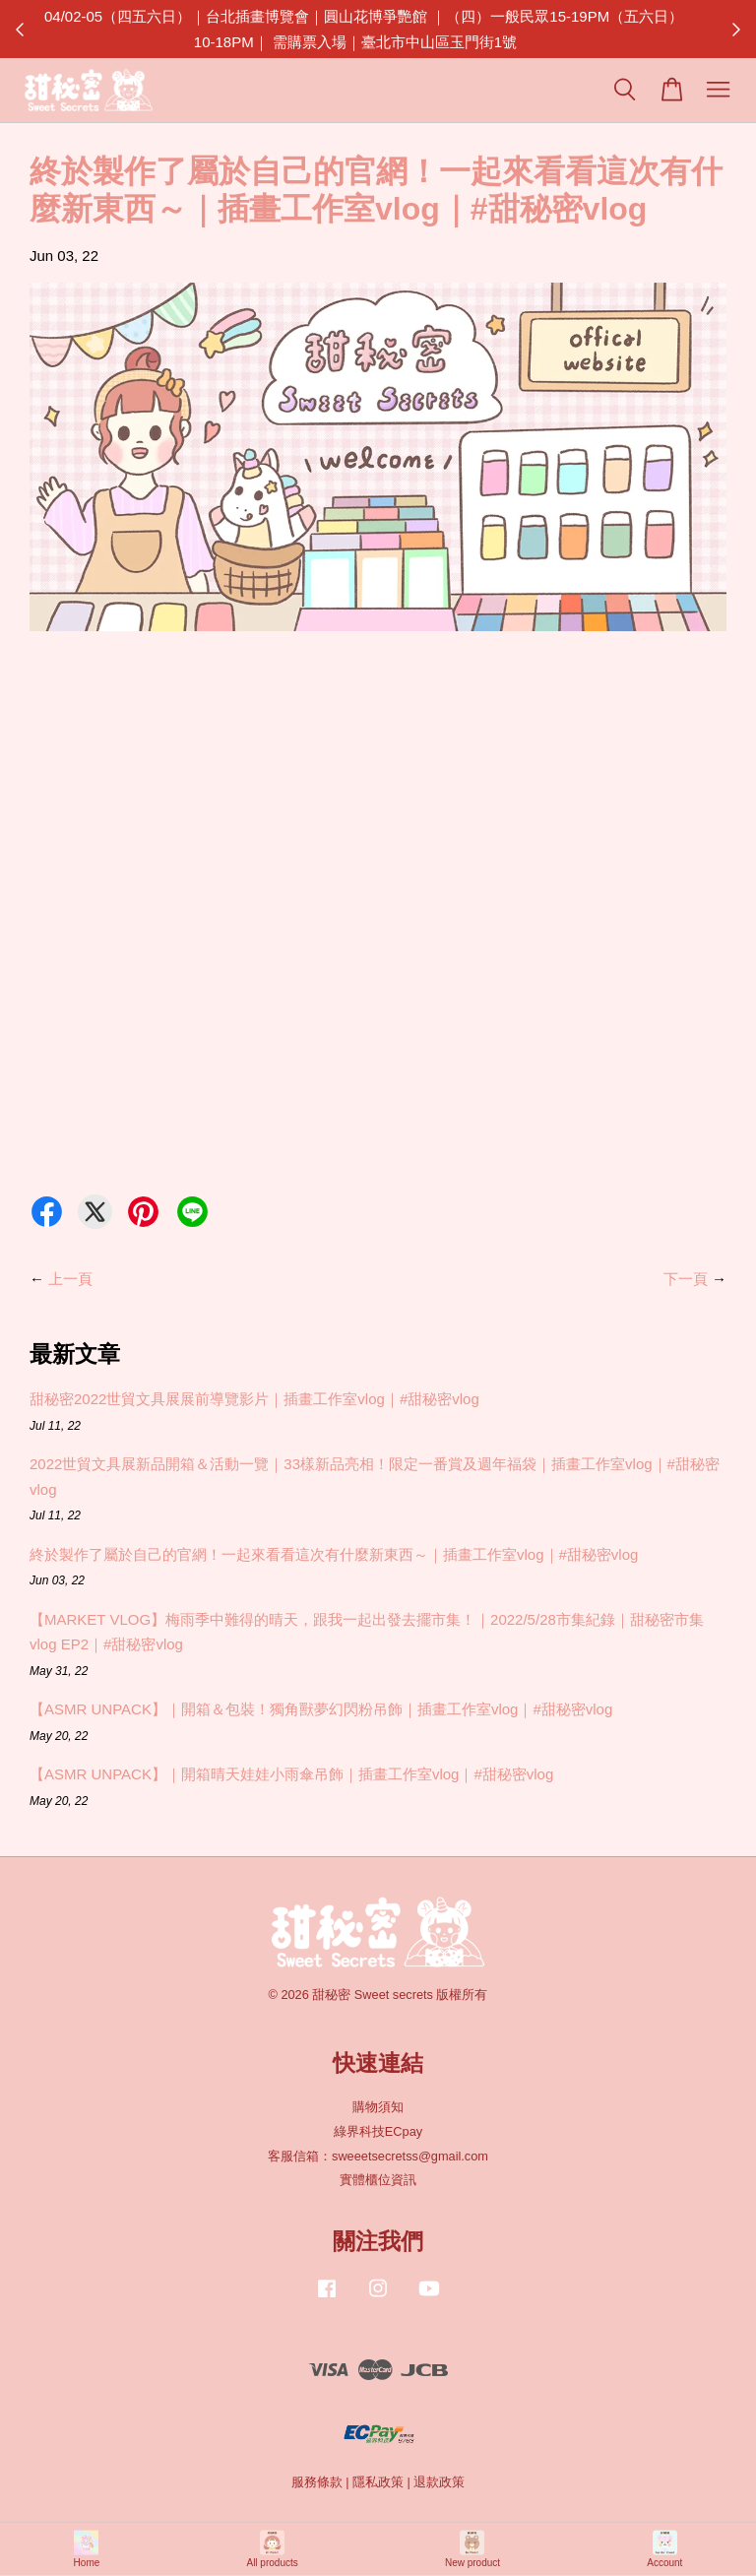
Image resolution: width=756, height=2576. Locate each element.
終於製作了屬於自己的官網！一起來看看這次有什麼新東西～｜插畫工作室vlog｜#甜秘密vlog (334, 1554)
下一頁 (685, 1278)
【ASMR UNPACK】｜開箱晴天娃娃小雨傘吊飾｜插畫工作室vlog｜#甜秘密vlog (291, 1774)
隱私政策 (378, 2482)
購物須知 (378, 2106)
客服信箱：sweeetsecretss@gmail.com (378, 2156)
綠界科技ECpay (378, 2131)
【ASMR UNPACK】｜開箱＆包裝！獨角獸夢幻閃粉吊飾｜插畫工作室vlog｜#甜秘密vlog (321, 1709)
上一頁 (70, 1278)
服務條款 (317, 2482)
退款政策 (439, 2482)
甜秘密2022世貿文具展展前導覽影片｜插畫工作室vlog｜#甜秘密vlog (254, 1398)
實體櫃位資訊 (378, 2179)
